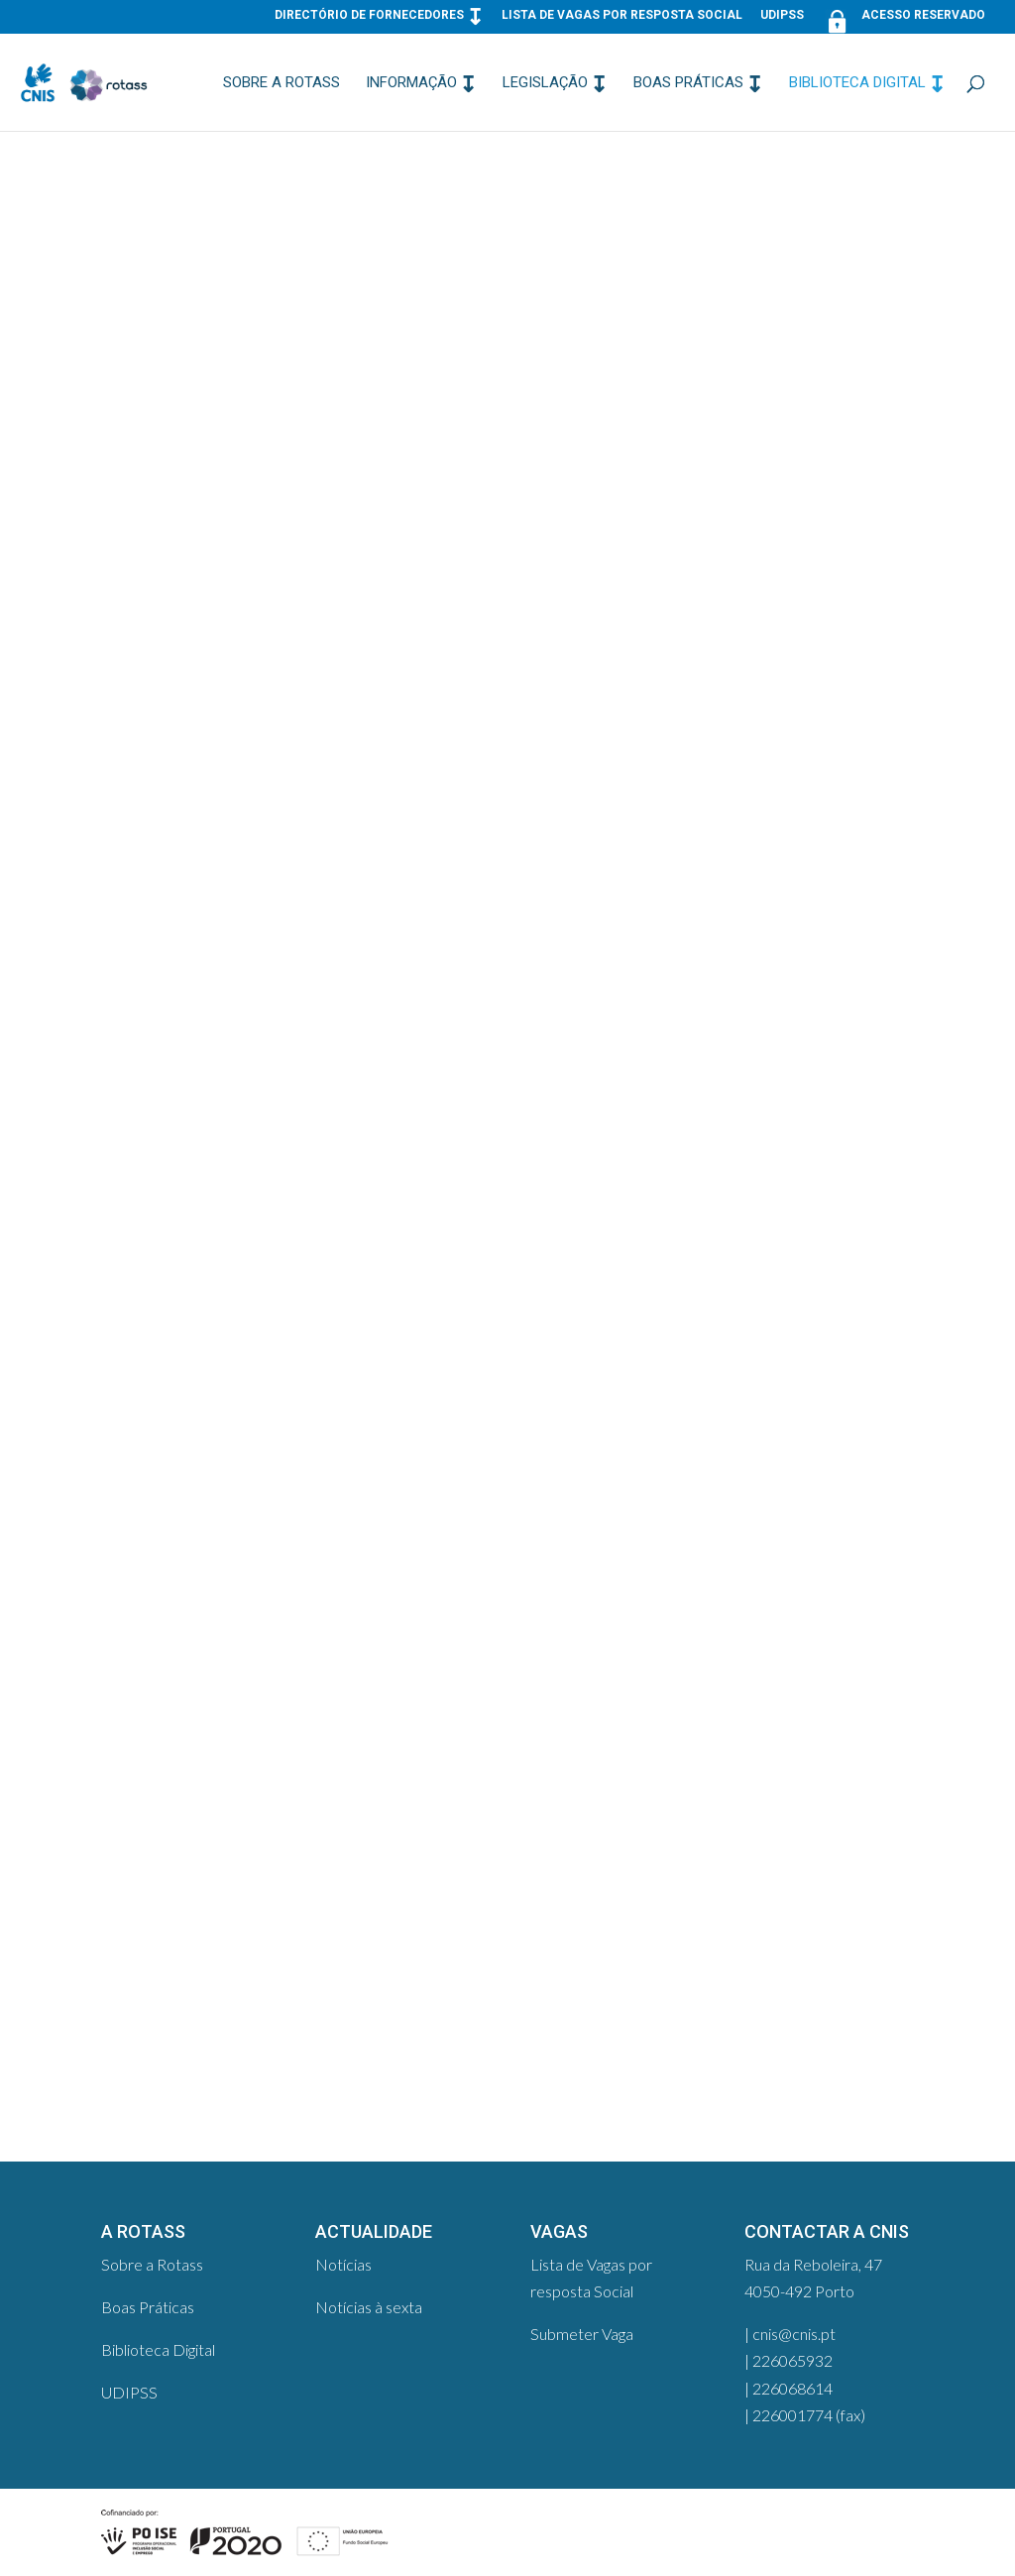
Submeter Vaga (581, 2333)
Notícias (343, 2264)
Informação (411, 83)
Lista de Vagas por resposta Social (622, 15)
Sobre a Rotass (281, 83)
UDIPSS (782, 15)
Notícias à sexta (368, 2306)
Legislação (545, 83)
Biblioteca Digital (857, 83)
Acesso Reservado (903, 19)
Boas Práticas (688, 83)
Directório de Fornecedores (369, 15)
